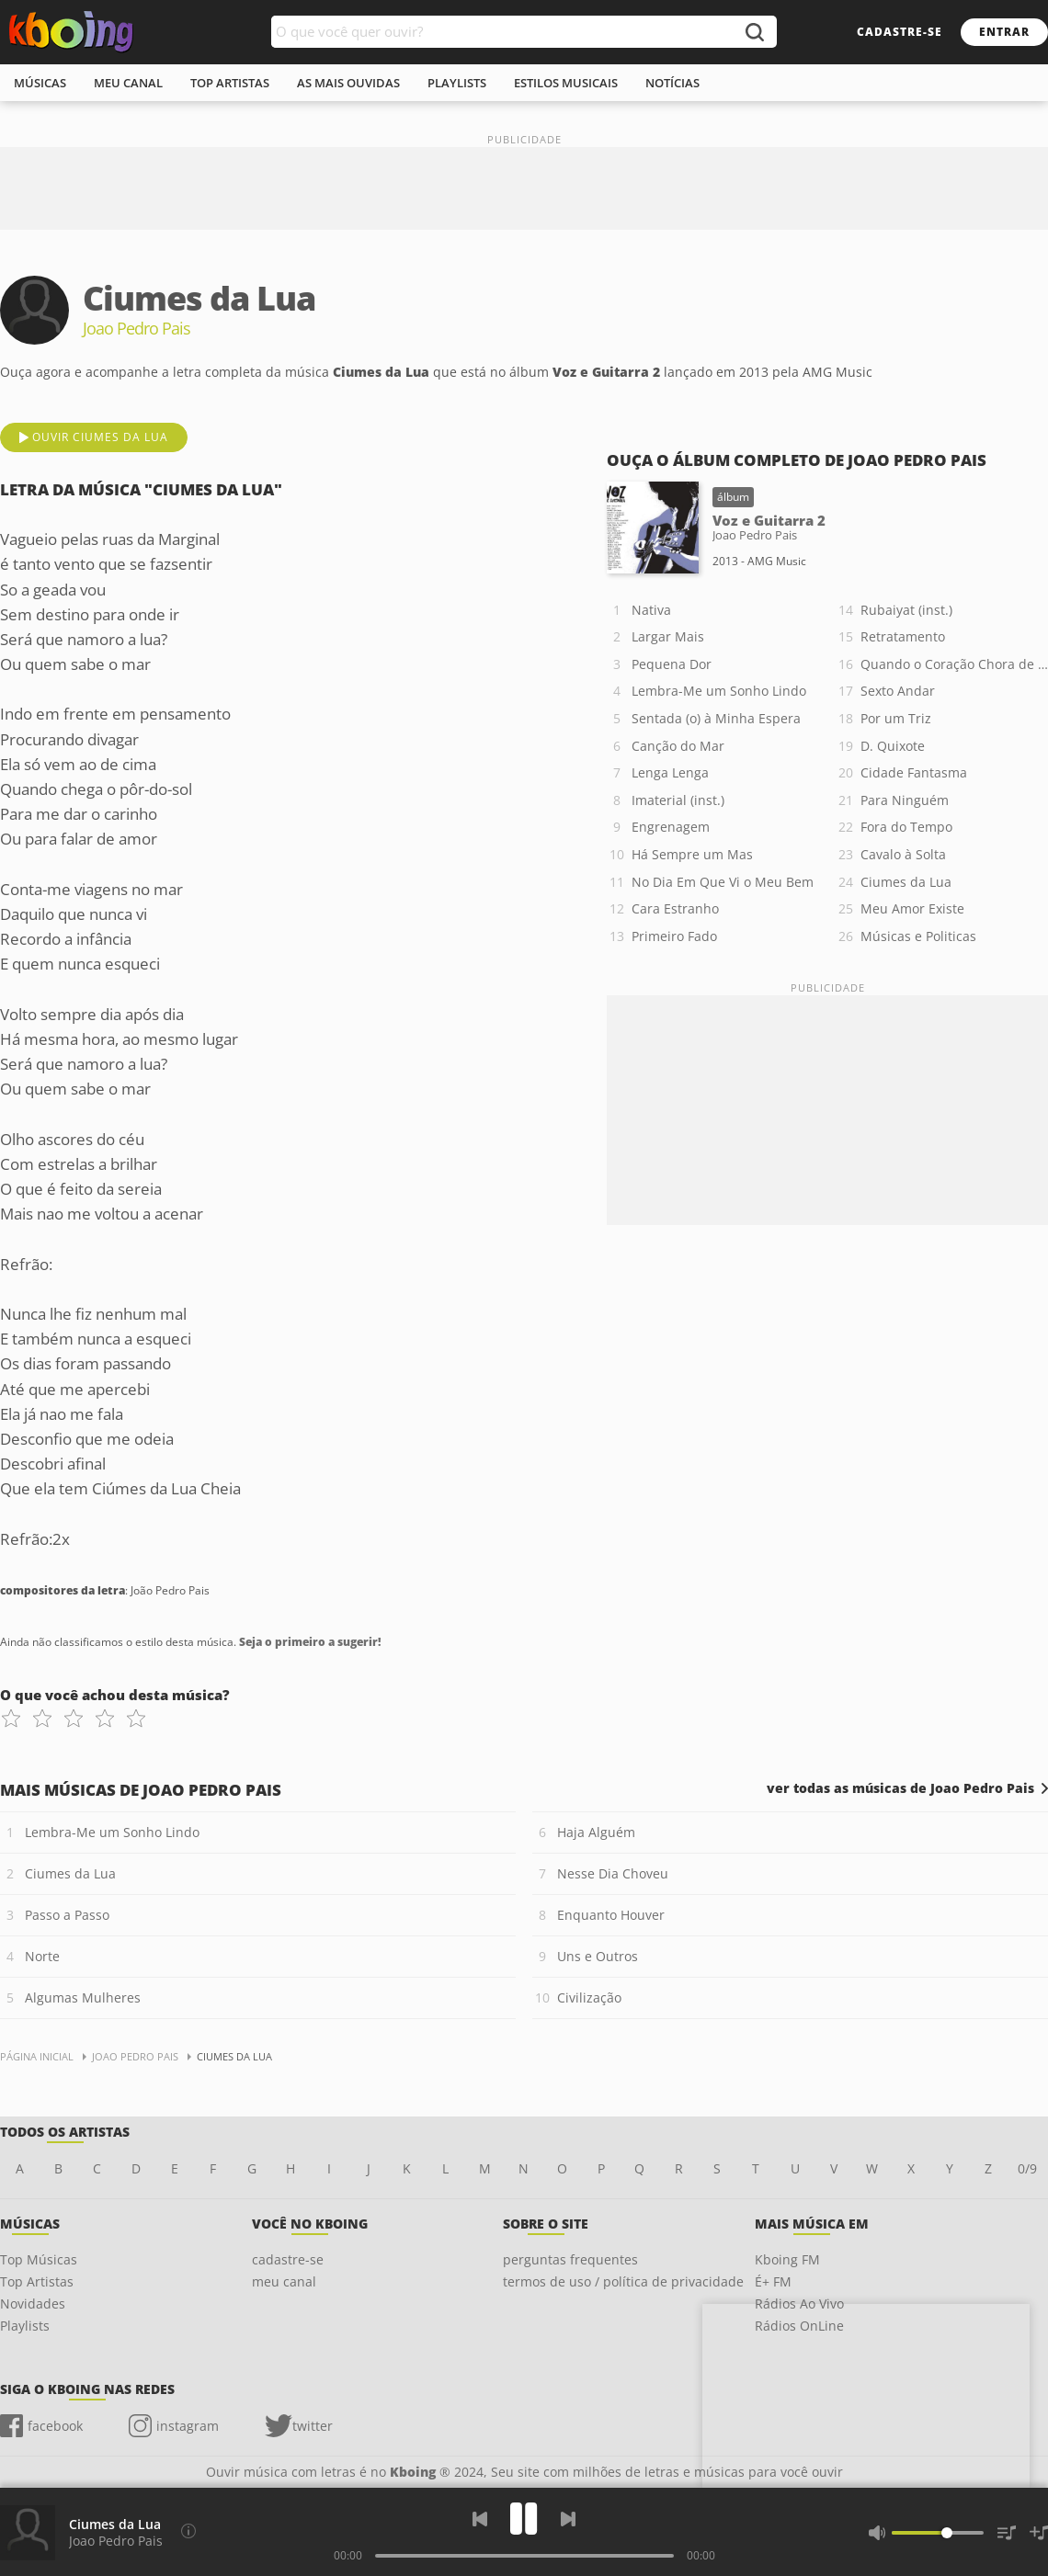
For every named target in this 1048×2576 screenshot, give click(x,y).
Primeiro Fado (674, 936)
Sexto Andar (897, 690)
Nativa (651, 609)
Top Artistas (37, 2281)
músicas (40, 82)
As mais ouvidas (348, 82)
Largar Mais (668, 636)
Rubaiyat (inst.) (906, 609)
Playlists (25, 2325)
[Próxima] (568, 2519)
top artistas (229, 82)
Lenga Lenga (670, 772)
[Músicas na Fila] (1006, 2532)
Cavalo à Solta (903, 854)
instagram (187, 2425)
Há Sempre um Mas (692, 854)
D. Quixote (892, 746)
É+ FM (773, 2281)
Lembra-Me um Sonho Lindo (719, 690)
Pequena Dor (672, 664)
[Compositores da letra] (188, 2531)
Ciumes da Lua (905, 882)
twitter (312, 2425)
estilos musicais (566, 82)
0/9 (1027, 2168)
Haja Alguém (596, 1832)
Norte (42, 1956)
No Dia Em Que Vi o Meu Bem (723, 882)
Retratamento (902, 636)
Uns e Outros (597, 1956)
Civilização (589, 1997)
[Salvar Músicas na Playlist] (1039, 2532)
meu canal (128, 82)
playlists (456, 82)
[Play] (524, 2518)
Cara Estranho (675, 908)
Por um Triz (895, 718)
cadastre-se (899, 32)
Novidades (32, 2303)
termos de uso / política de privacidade (623, 2281)
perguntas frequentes (570, 2259)
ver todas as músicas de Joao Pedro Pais (900, 1788)
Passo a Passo (67, 1914)
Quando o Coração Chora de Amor (954, 664)
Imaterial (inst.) (678, 800)
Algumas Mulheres (83, 1997)
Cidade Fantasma (913, 772)
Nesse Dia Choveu (612, 1873)
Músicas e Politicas (918, 936)
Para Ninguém (904, 800)
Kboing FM (787, 2259)
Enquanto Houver (611, 1914)
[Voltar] (480, 2519)
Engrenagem (671, 826)
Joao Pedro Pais (116, 2540)
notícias (672, 82)
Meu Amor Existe (912, 908)
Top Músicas (38, 2259)
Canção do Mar (678, 746)
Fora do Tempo (906, 826)
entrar (1004, 32)
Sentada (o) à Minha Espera (716, 718)
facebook (55, 2425)
